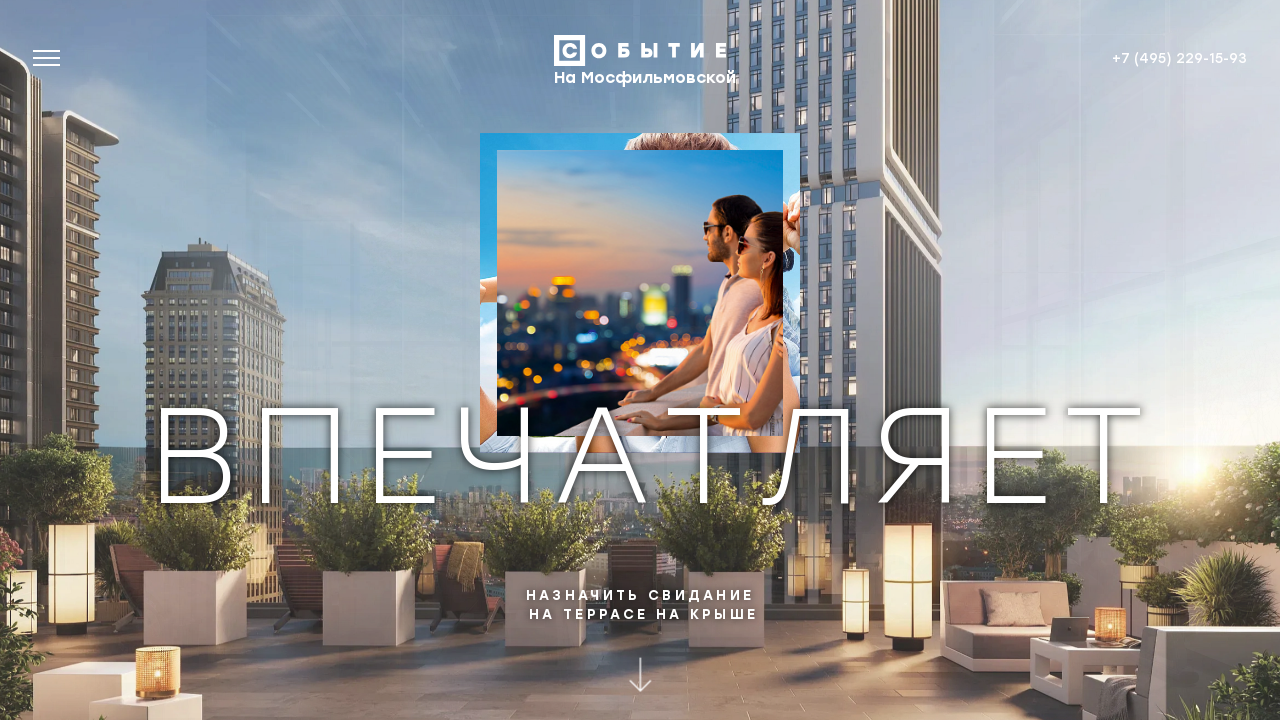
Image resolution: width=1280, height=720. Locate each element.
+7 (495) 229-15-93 (1179, 57)
